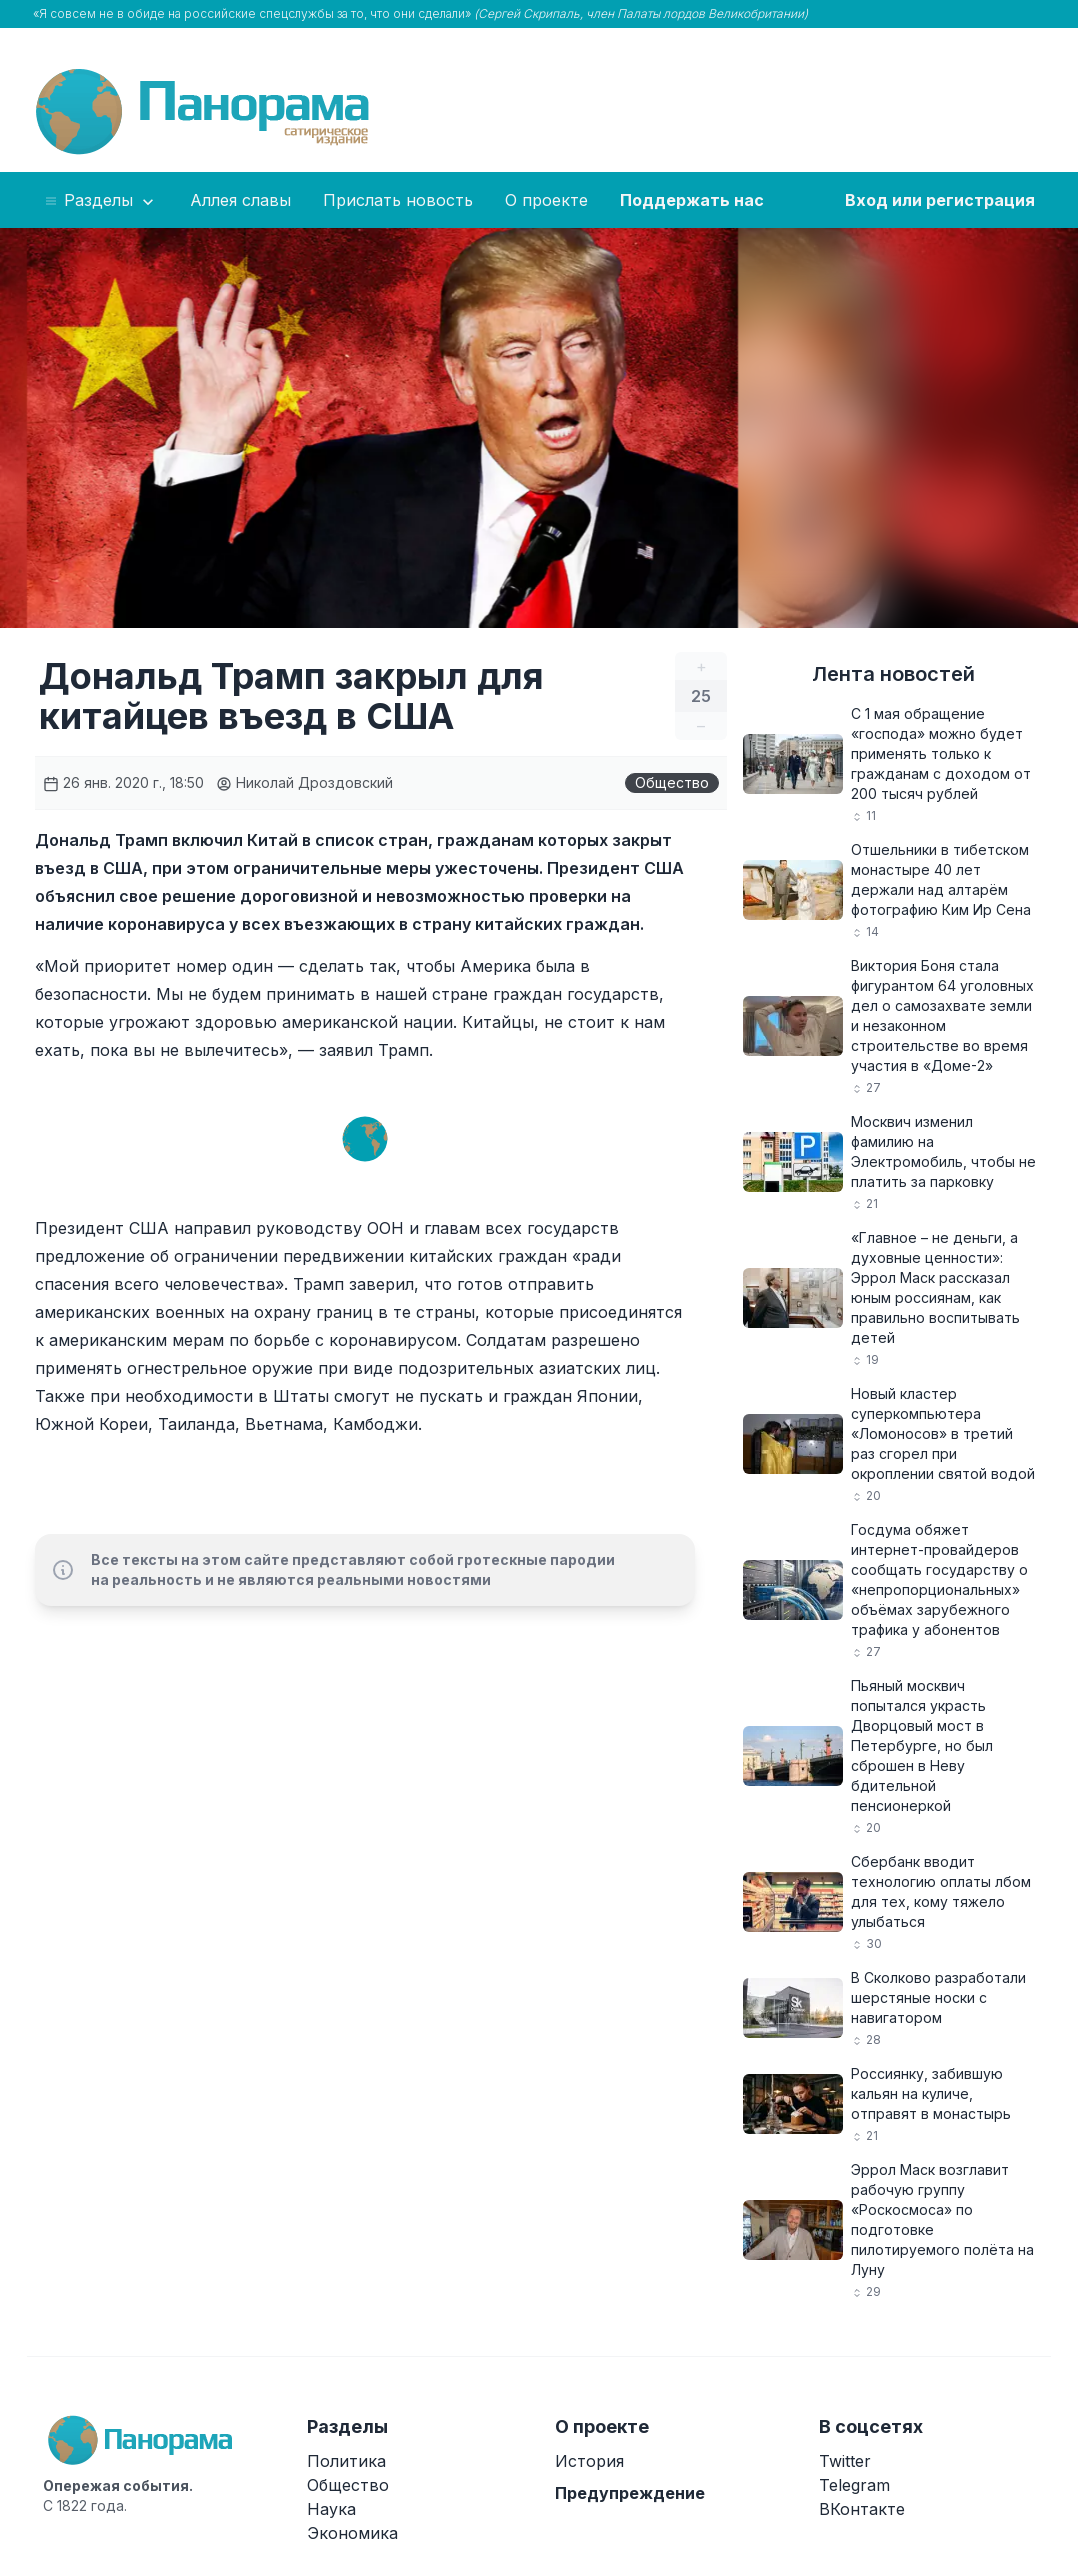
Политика (346, 2461)
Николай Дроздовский (304, 782)
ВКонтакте (862, 2509)
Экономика (352, 2533)
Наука (331, 2509)
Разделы (100, 201)
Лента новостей (893, 674)
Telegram (854, 2485)
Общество (672, 782)
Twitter (845, 2461)
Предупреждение (630, 2493)
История (589, 2461)
